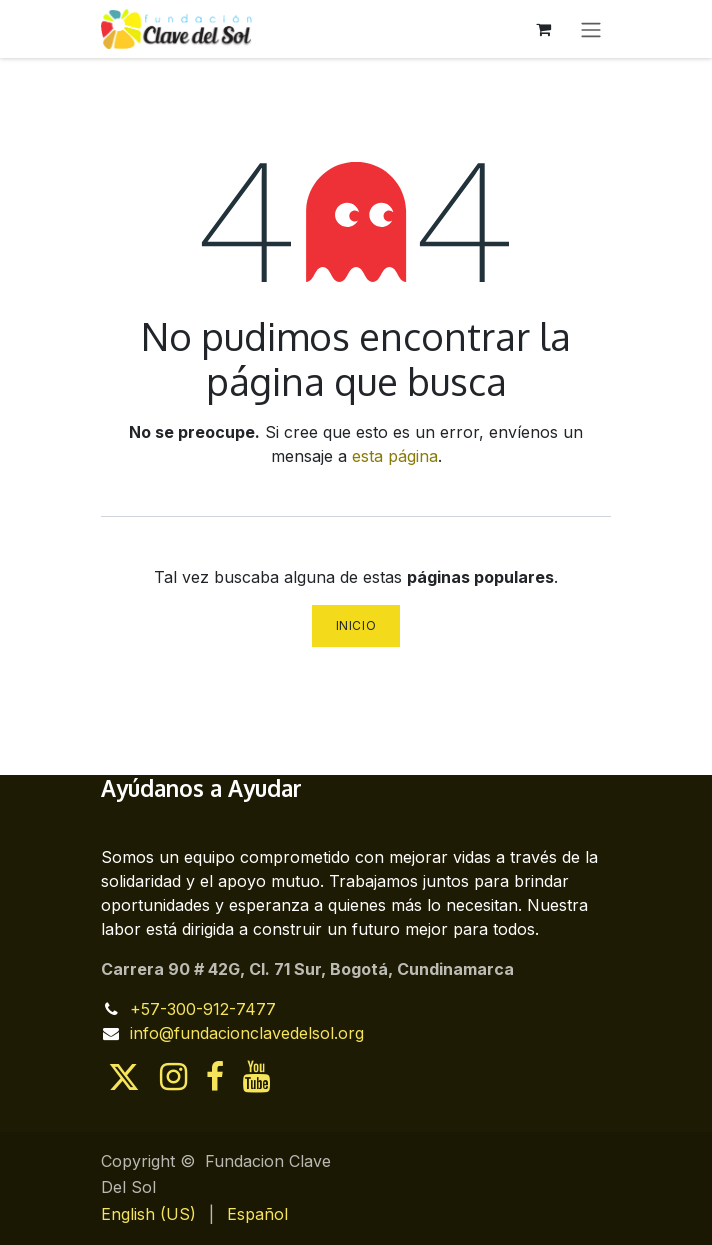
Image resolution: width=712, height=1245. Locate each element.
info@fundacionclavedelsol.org (247, 1033)
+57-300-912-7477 (203, 1009)
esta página (395, 456)
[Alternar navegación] (591, 29)
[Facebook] (215, 1077)
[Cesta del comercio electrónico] (543, 29)
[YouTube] (256, 1077)
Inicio (356, 625)
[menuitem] (148, 1214)
